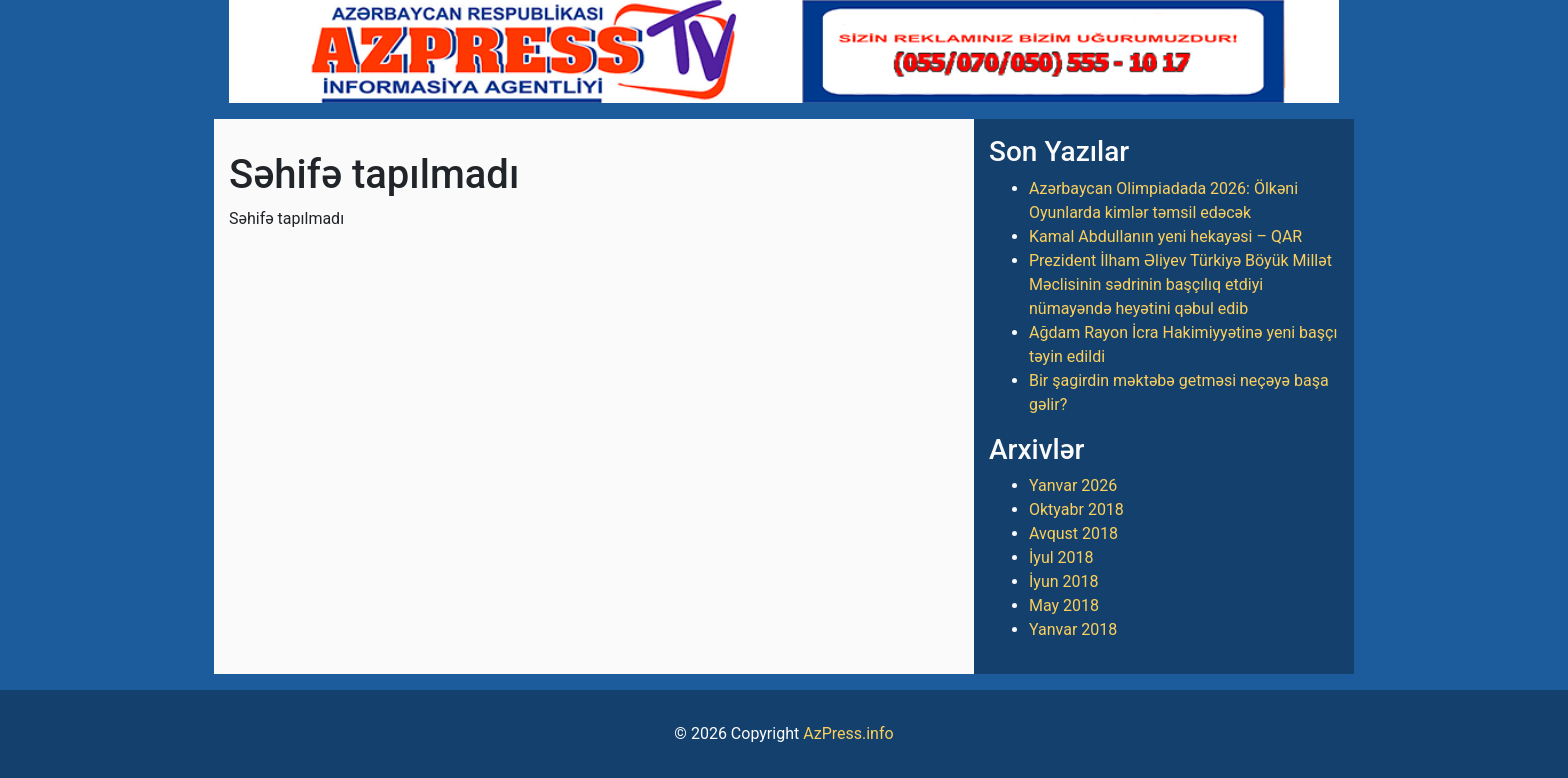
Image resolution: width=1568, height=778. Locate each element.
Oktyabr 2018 (1076, 509)
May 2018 (1064, 605)
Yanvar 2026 (1073, 485)
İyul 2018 (1061, 557)
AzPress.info (848, 733)
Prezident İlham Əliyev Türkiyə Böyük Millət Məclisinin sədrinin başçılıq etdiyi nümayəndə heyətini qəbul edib (1180, 284)
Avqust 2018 (1073, 533)
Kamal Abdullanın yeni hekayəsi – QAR (1165, 236)
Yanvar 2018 (1073, 629)
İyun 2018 (1064, 581)
